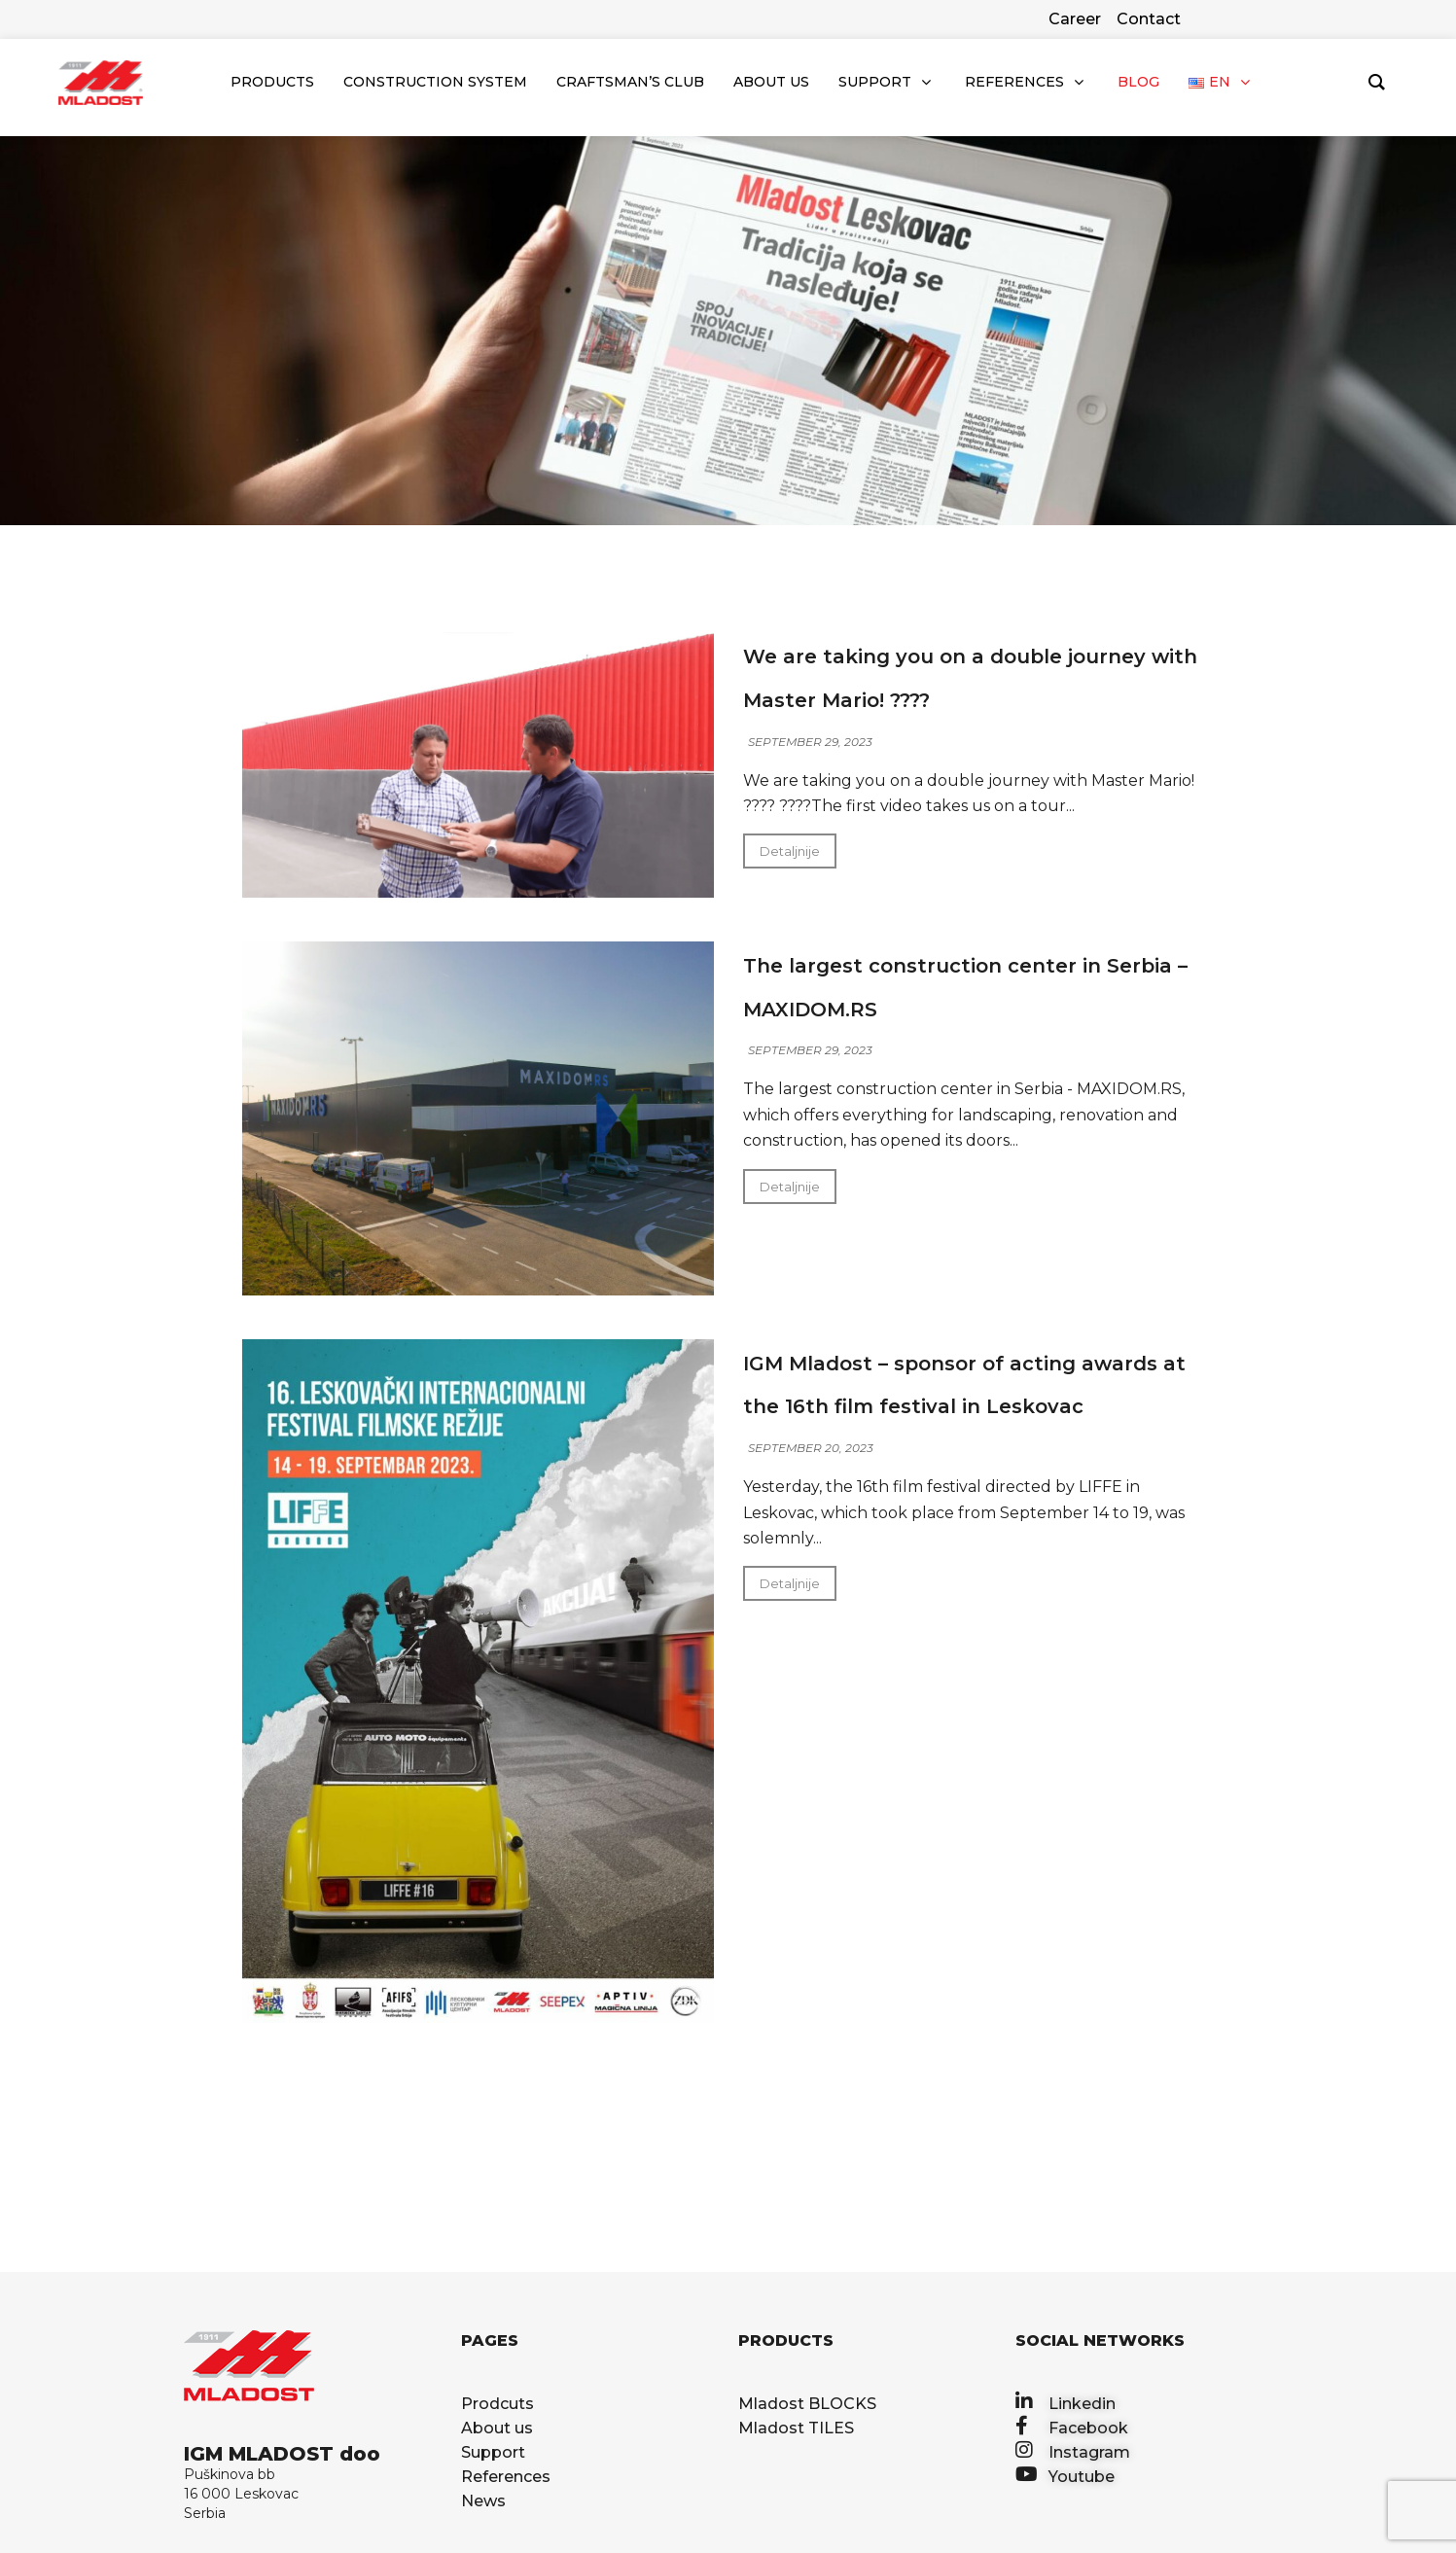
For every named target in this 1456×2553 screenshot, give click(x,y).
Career (1074, 19)
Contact (1149, 19)
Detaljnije (790, 855)
